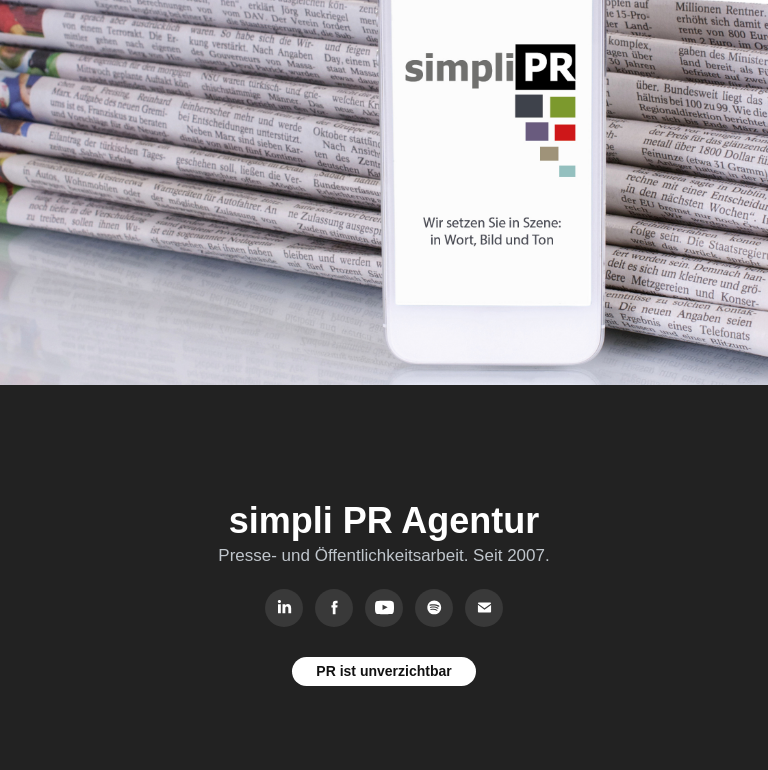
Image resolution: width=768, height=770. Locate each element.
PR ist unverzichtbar (383, 671)
